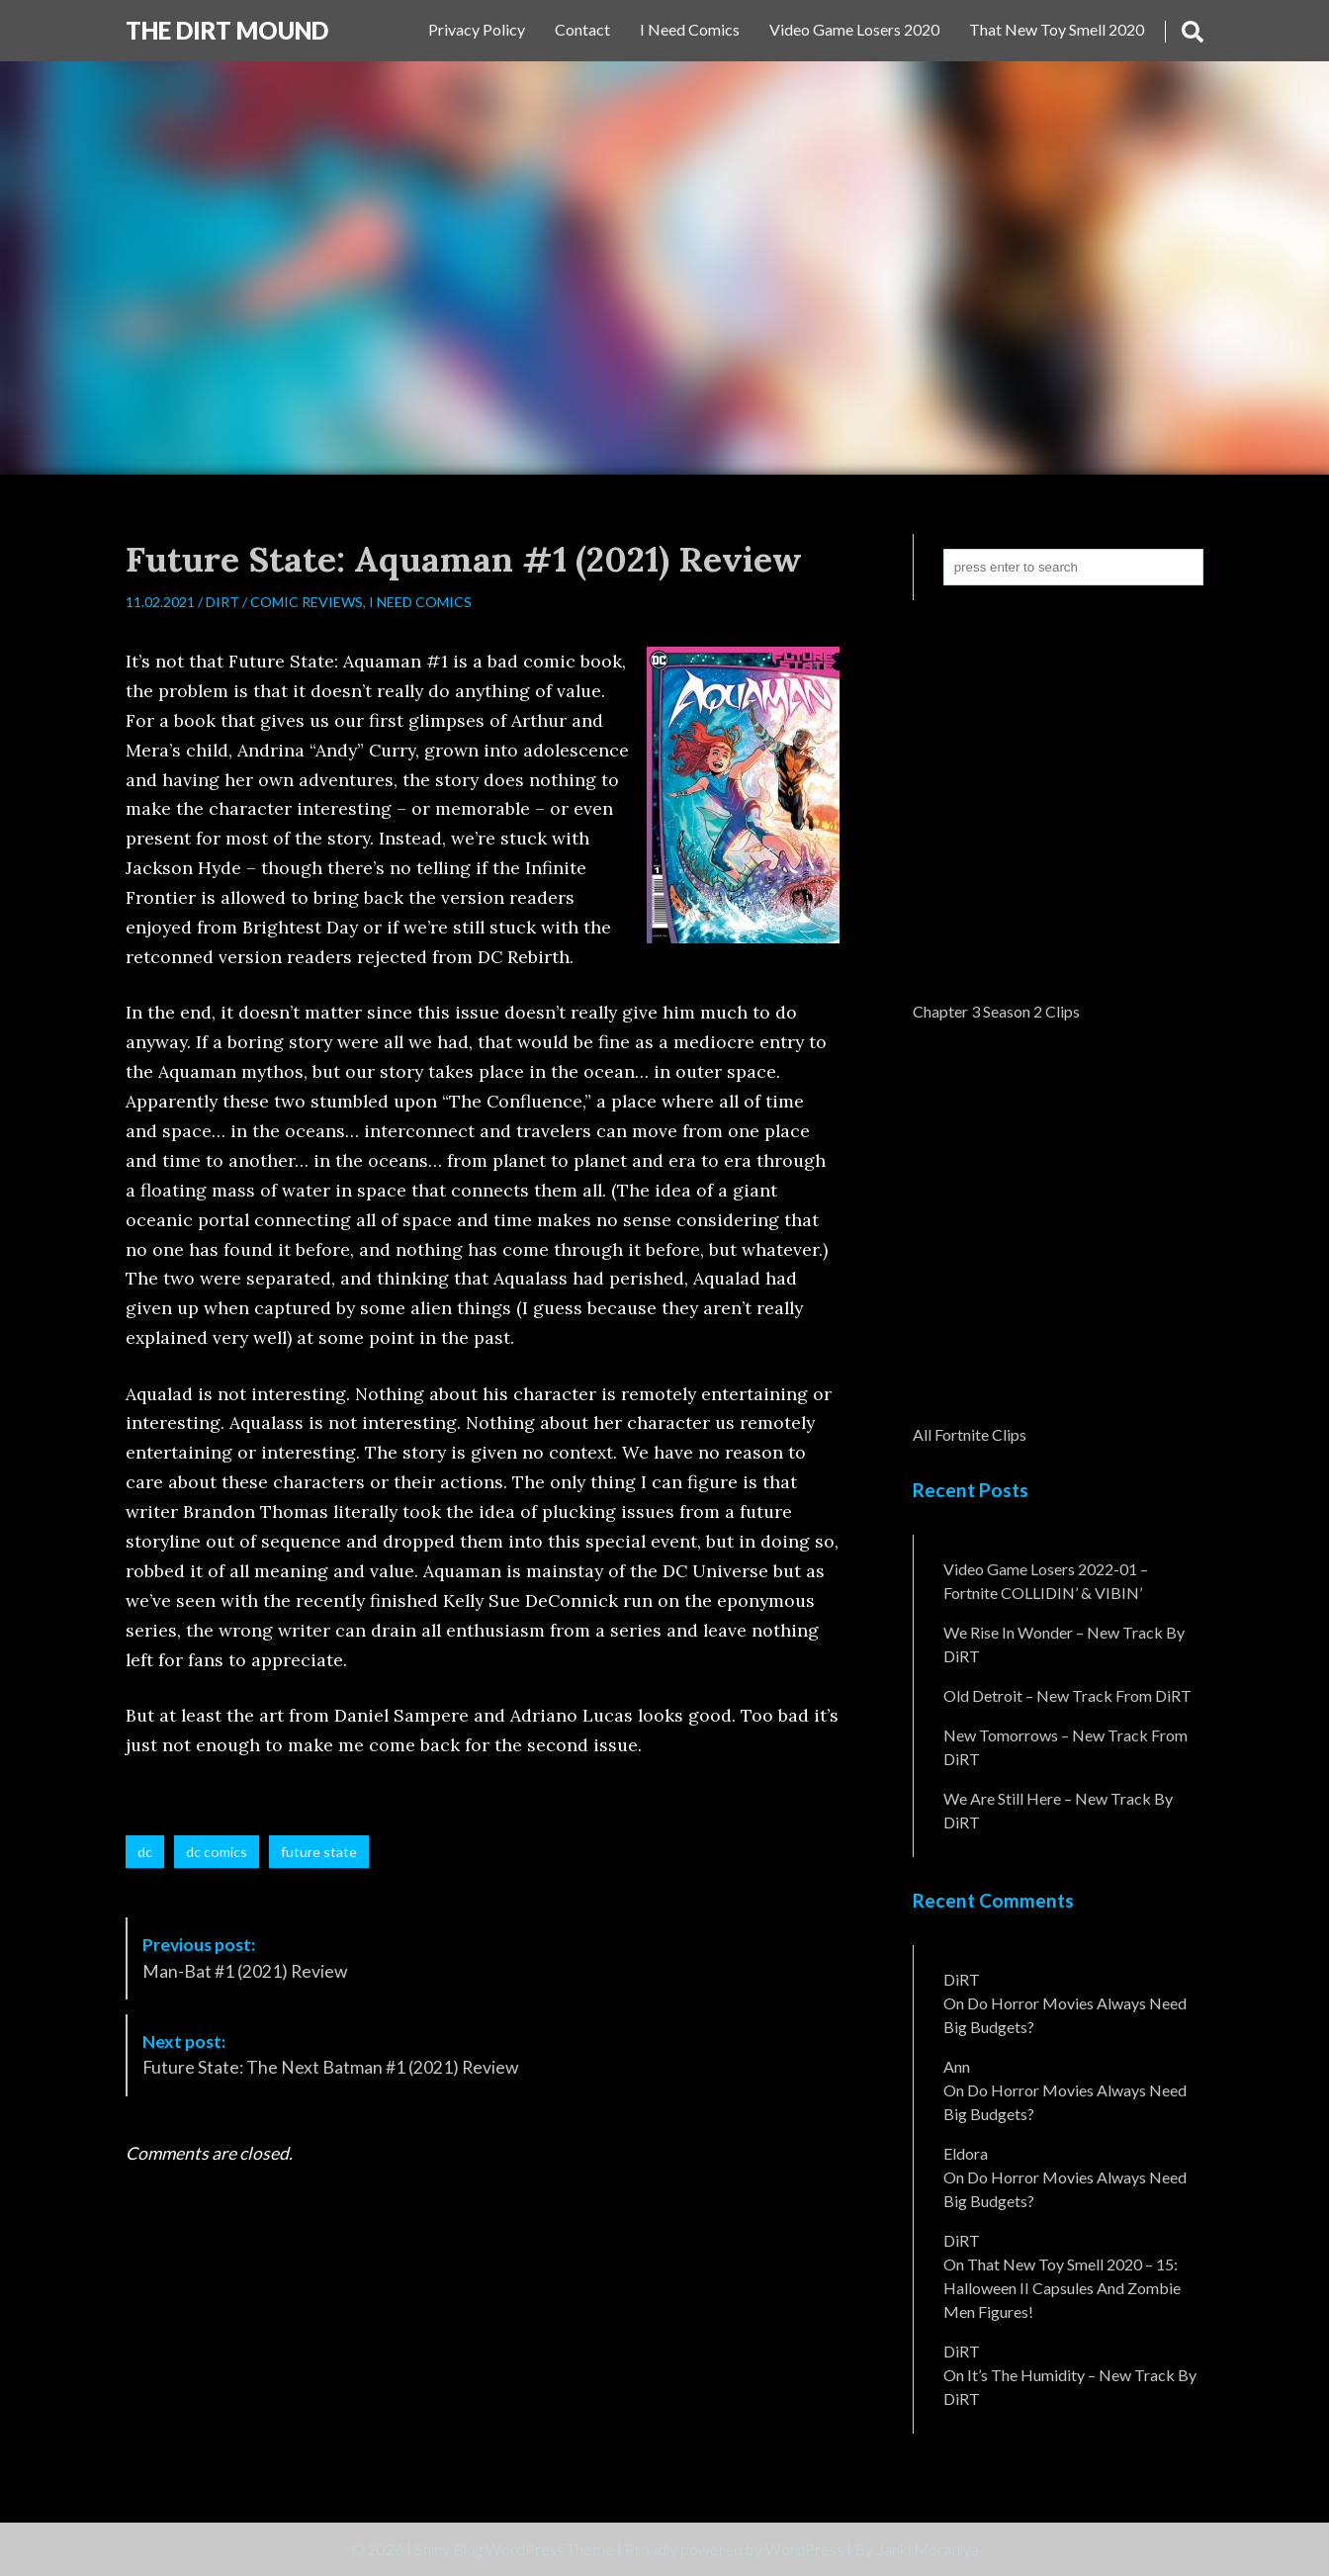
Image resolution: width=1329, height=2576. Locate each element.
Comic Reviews (306, 601)
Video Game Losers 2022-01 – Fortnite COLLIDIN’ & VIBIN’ (1045, 1580)
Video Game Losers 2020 (854, 29)
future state (319, 1851)
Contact (582, 29)
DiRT (222, 601)
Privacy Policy (476, 29)
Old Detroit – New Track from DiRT (1067, 1695)
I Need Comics (690, 29)
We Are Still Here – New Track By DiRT (1058, 1810)
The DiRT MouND (227, 30)
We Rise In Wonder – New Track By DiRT (1064, 1644)
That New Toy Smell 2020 (1056, 29)
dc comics (216, 1851)
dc (144, 1851)
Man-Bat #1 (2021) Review (244, 1957)
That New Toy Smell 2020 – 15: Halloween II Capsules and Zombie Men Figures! (1062, 2288)
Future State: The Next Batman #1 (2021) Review (330, 2054)
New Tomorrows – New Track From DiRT (1065, 1747)
